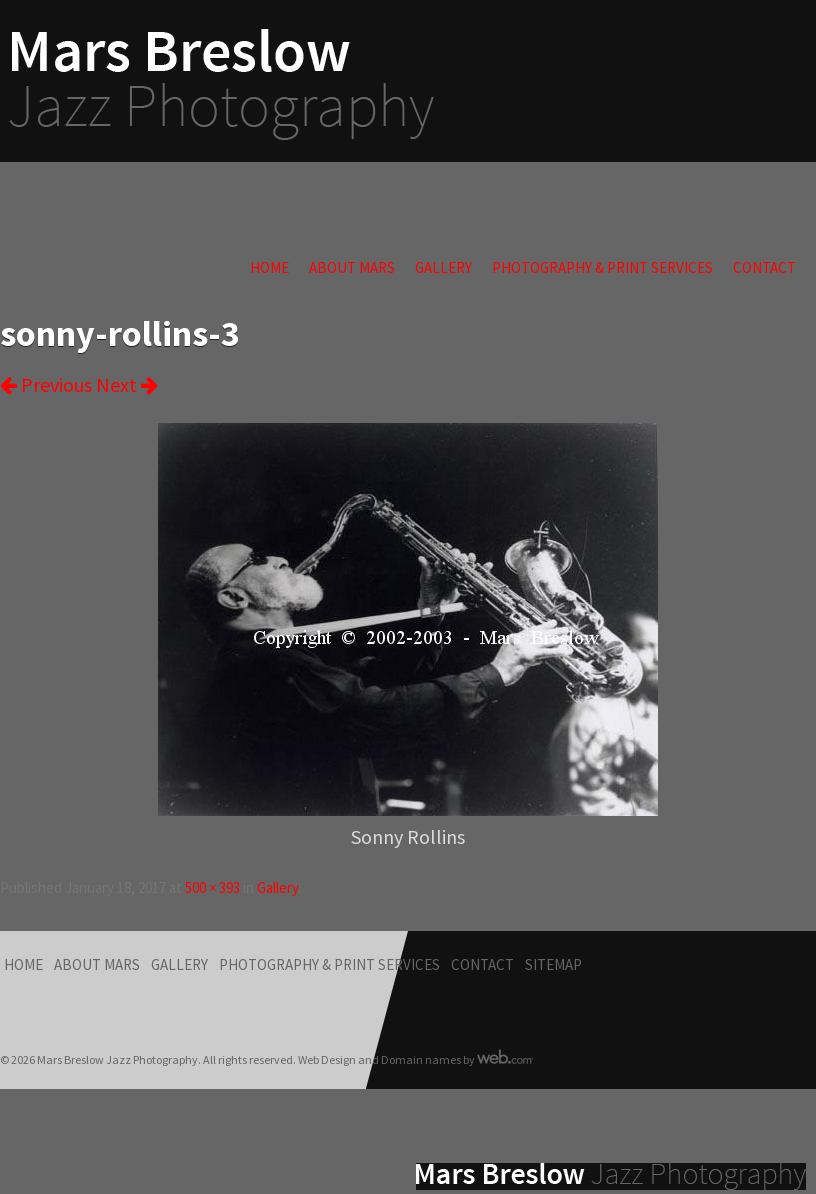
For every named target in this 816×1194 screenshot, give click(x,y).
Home (269, 267)
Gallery (443, 267)
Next (127, 384)
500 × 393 (212, 887)
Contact (764, 267)
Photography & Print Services (602, 267)
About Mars (352, 267)
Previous (46, 384)
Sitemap (553, 964)
